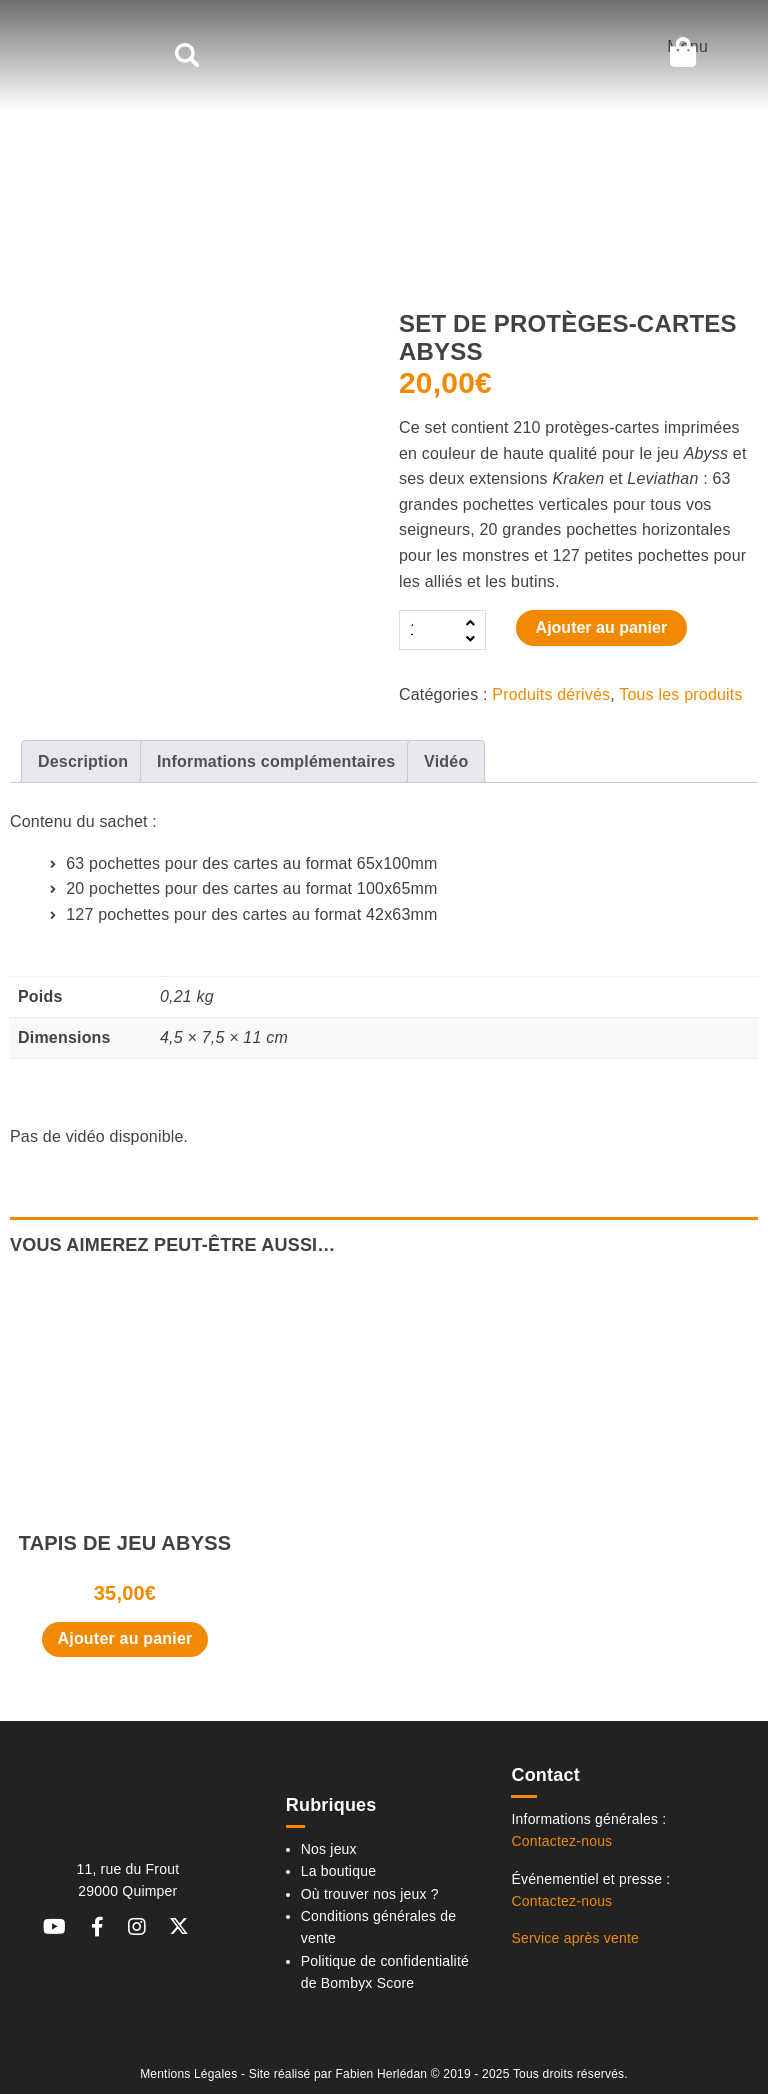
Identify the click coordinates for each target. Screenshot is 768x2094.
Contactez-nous (561, 1841)
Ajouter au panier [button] (125, 1638)
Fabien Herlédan (381, 2074)
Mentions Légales (188, 2074)
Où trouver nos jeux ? (370, 1894)
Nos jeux (329, 1849)
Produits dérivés (551, 694)
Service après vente (575, 1938)
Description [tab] (83, 761)
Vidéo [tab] (446, 761)
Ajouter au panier (602, 627)
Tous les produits (680, 694)
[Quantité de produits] (429, 630)
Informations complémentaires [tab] (276, 761)
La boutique (338, 1871)
